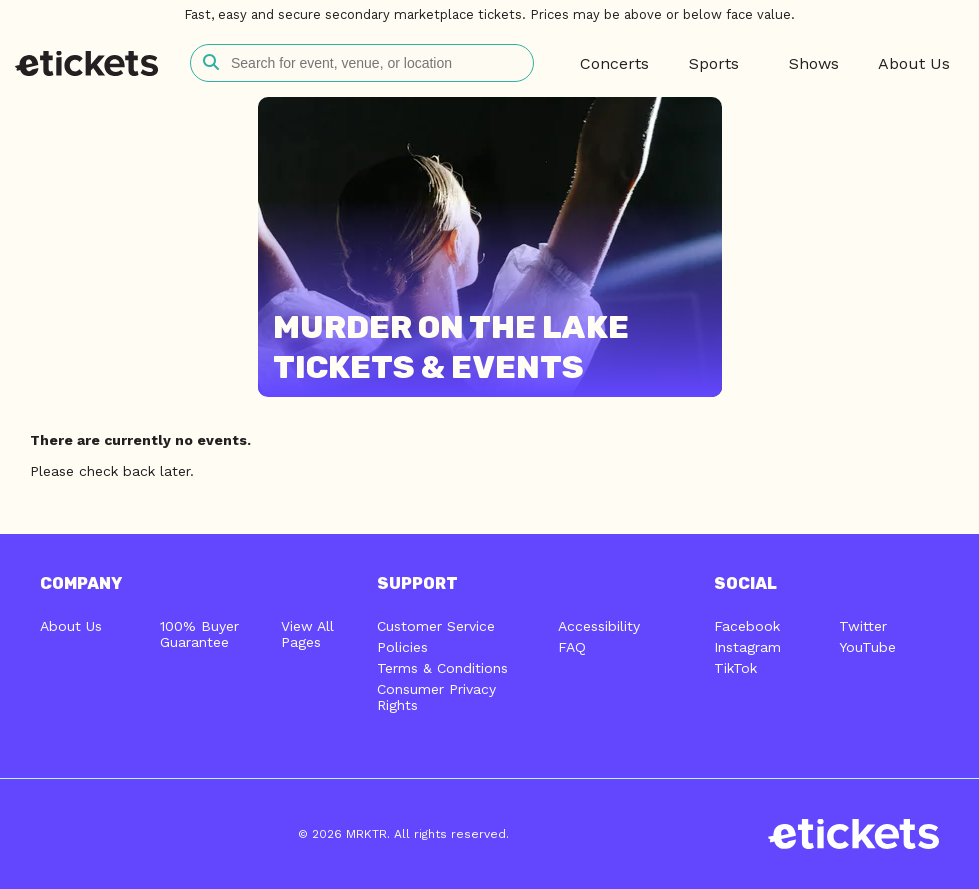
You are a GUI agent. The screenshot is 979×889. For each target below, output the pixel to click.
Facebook (747, 626)
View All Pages (307, 634)
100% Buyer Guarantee (199, 634)
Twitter (863, 626)
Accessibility (599, 626)
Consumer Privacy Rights (436, 697)
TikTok (735, 668)
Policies (402, 647)
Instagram (747, 647)
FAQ (572, 647)
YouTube (867, 647)
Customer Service (436, 626)
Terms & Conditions (442, 668)
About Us (71, 626)
